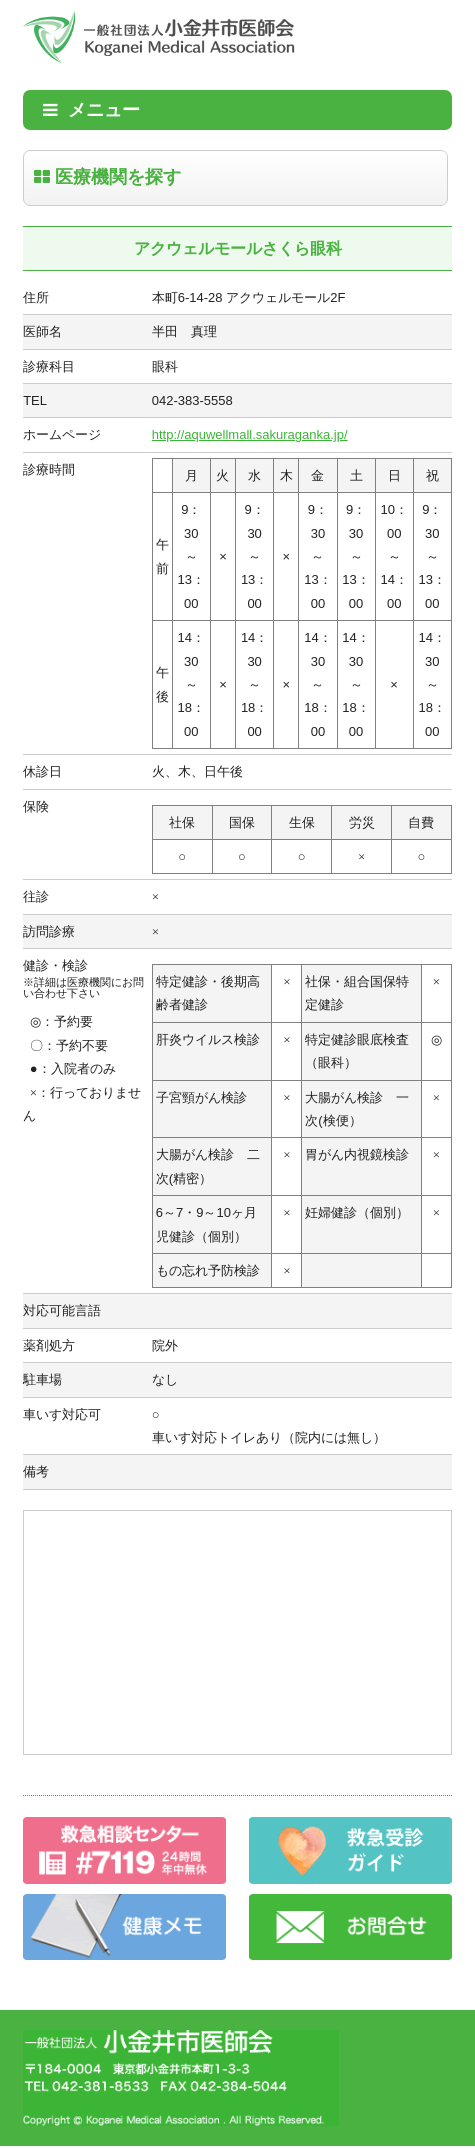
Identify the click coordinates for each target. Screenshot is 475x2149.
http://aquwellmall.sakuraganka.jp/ (250, 434)
